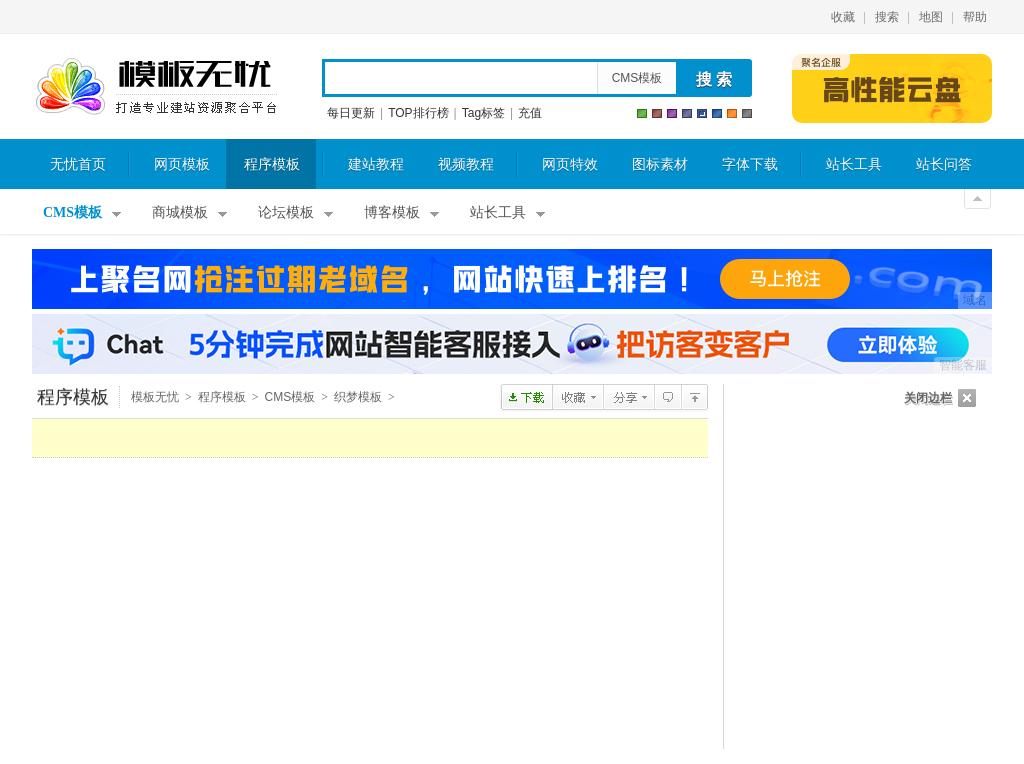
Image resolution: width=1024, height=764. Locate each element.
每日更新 (351, 113)
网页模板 (182, 164)
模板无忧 (156, 87)
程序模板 (272, 164)
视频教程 (466, 164)
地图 (931, 17)
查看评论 (667, 397)
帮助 (975, 17)
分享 (628, 397)
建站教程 (376, 164)
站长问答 (944, 164)
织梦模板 (358, 397)
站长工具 (854, 164)
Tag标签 (483, 113)
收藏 (843, 17)
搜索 (887, 17)
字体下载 (750, 164)
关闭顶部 (977, 199)
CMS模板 (637, 78)
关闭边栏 (928, 398)
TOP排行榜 (418, 113)
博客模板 (392, 212)
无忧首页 (78, 164)
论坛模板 (286, 212)
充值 (530, 113)
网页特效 (570, 164)
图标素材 (660, 164)
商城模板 (180, 212)
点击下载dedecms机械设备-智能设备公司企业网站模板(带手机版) (526, 397)
